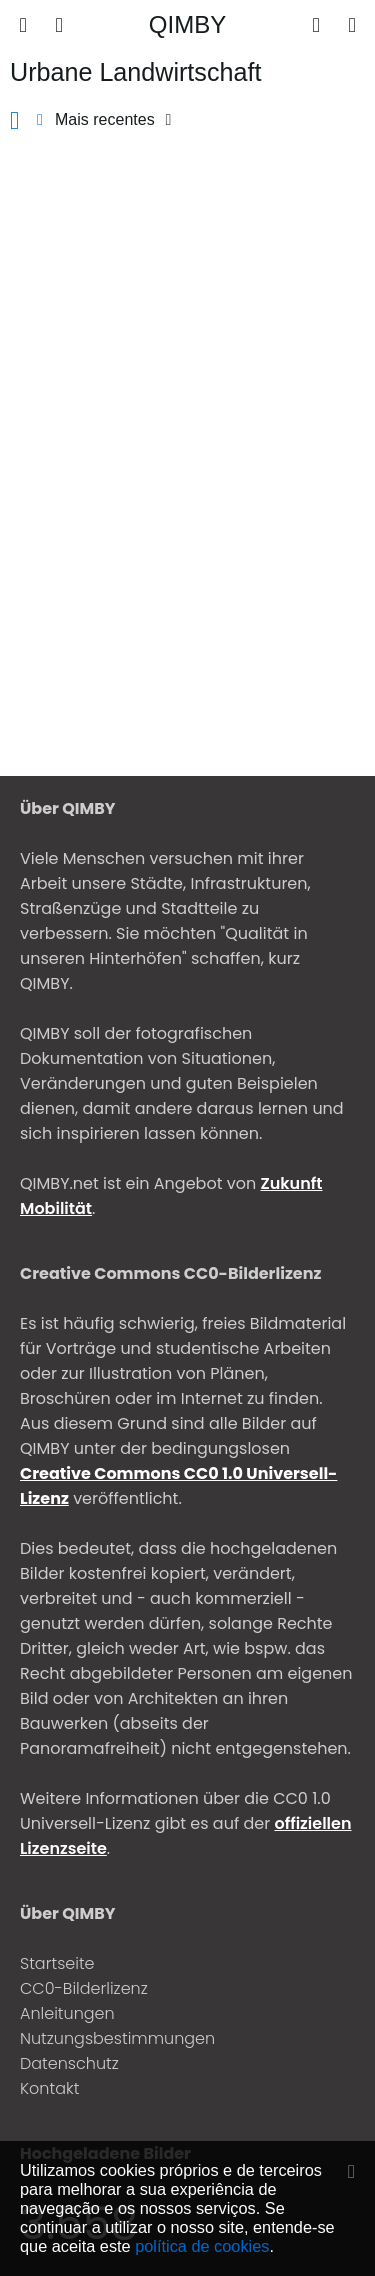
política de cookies (202, 2246)
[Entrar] (352, 25)
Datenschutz (69, 2063)
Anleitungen (67, 2013)
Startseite (57, 1963)
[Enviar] (316, 25)
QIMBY (187, 24)
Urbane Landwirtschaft (135, 72)
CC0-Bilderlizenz (84, 1988)
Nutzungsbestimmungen (117, 2038)
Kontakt (49, 2088)
